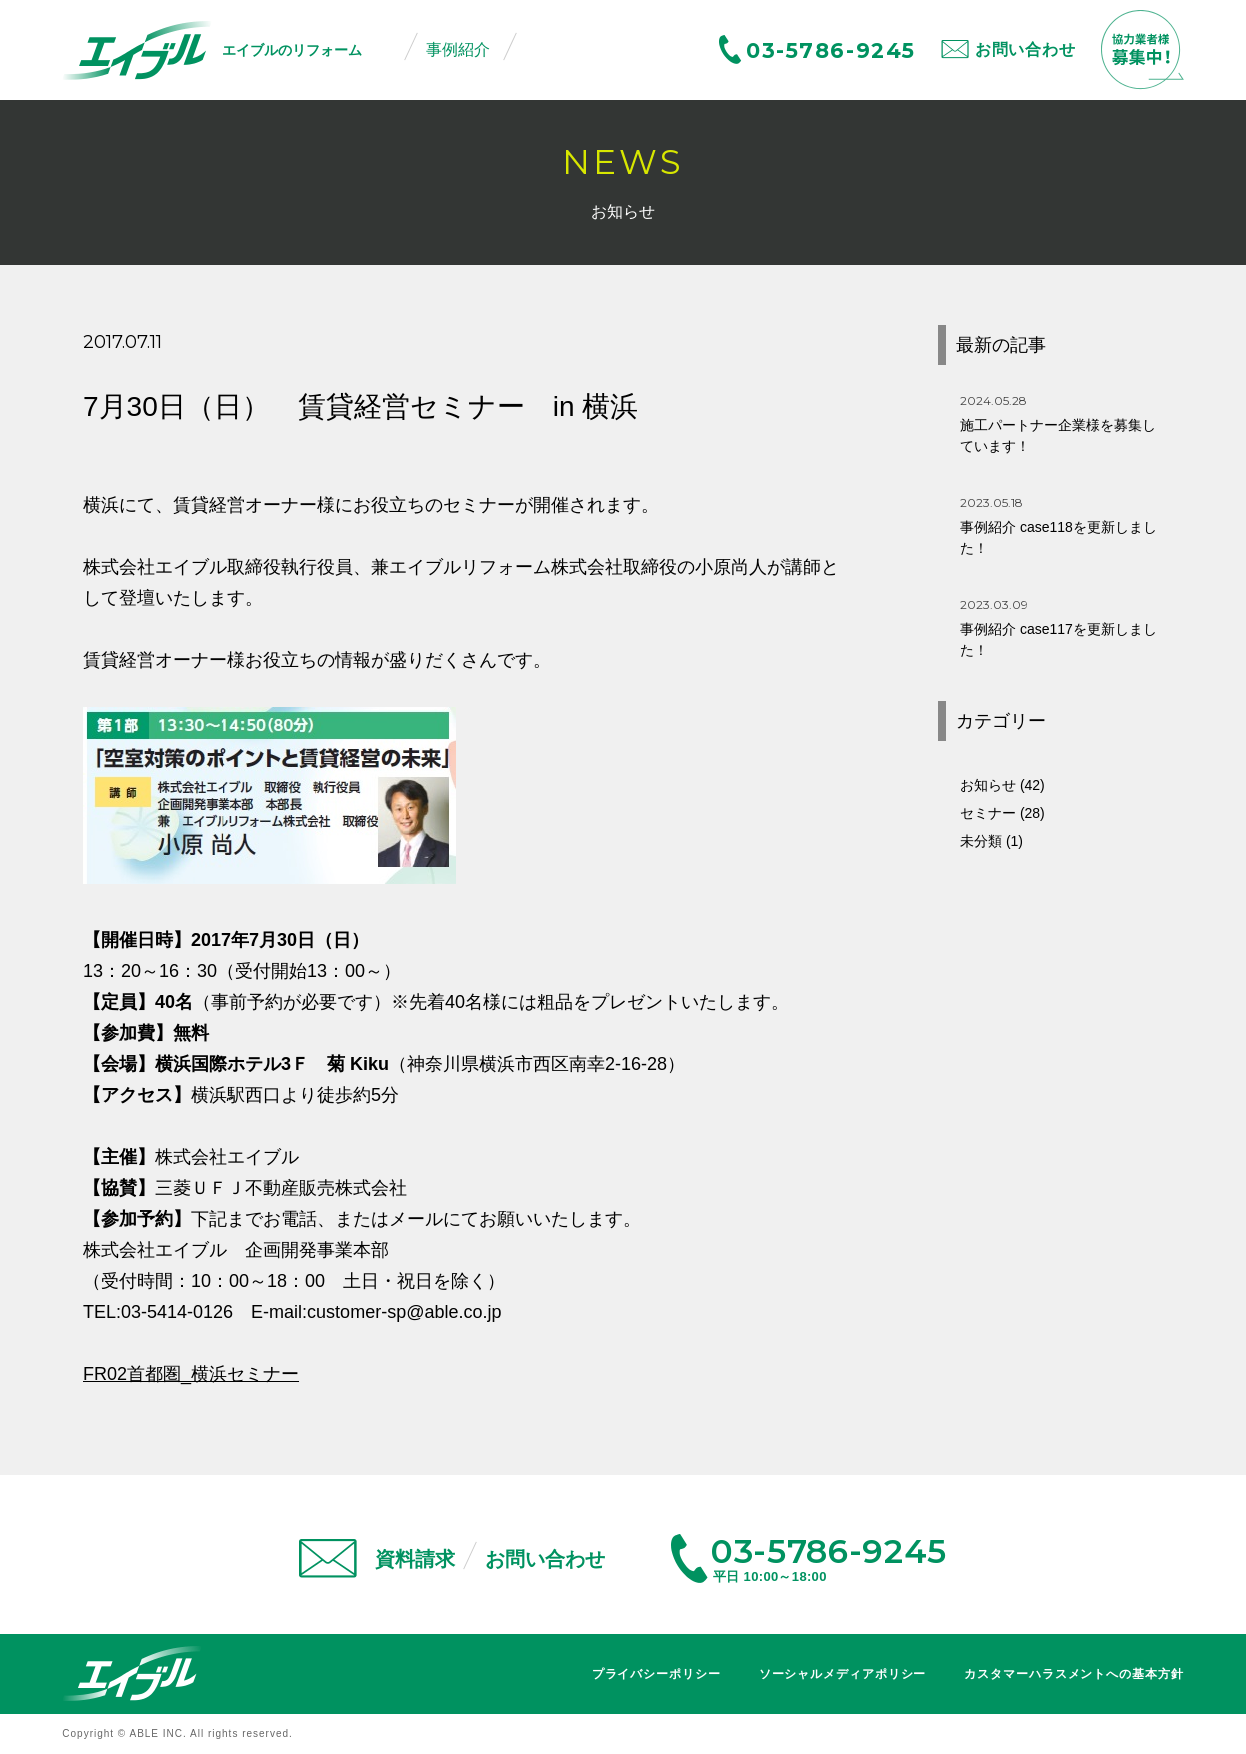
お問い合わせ (1025, 49)
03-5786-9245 (831, 50)
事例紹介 (458, 49)
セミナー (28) (1002, 813)
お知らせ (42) (1002, 785)
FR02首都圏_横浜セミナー (191, 1374)
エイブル (132, 1673)
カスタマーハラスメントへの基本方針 (1073, 1674)
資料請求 (415, 1559)
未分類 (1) (991, 841)
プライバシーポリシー (656, 1674)
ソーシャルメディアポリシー (843, 1674)
